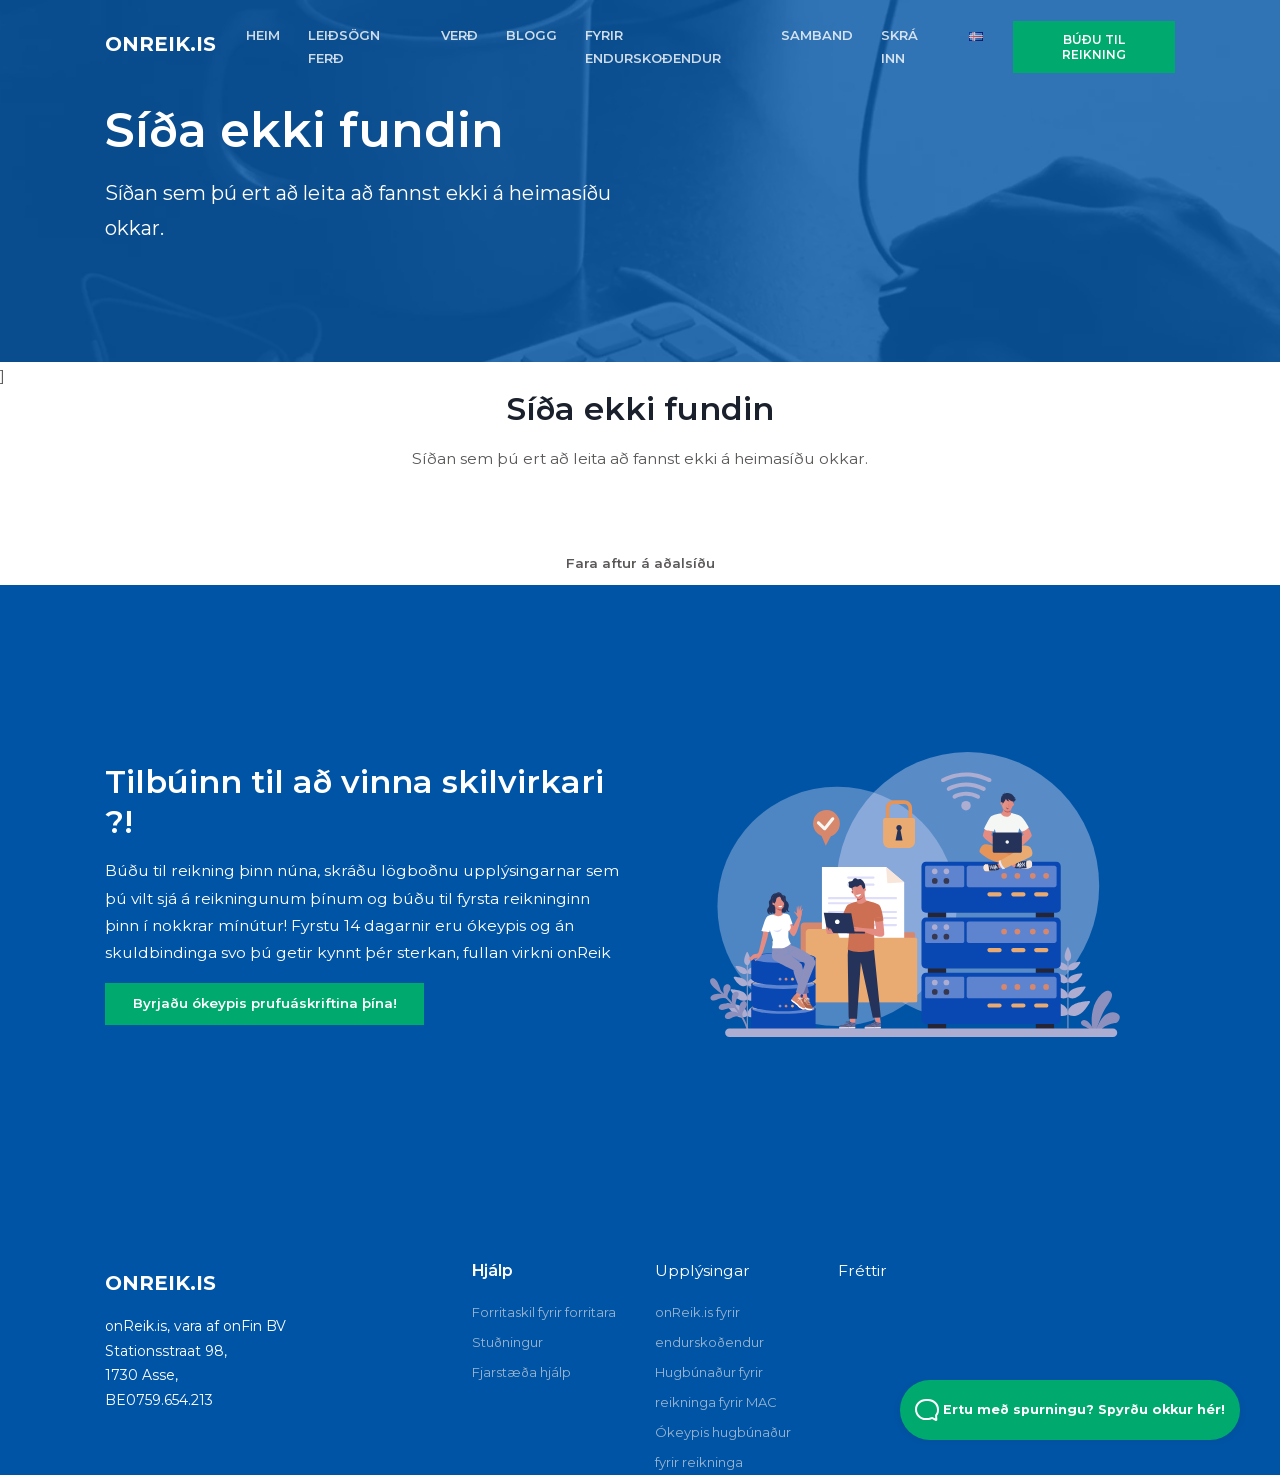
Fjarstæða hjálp (521, 1372)
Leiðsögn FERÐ (344, 46)
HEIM (263, 35)
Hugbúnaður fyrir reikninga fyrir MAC (716, 1387)
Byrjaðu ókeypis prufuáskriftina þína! (265, 1003)
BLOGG (531, 35)
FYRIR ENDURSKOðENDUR (653, 46)
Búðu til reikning (1094, 47)
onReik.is (160, 44)
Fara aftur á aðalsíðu (640, 563)
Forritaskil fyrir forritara (544, 1312)
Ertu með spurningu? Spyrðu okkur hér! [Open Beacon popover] (1070, 1410)
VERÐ (459, 35)
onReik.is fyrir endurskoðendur (709, 1327)
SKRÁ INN (899, 46)
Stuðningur (507, 1342)
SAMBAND (817, 35)
